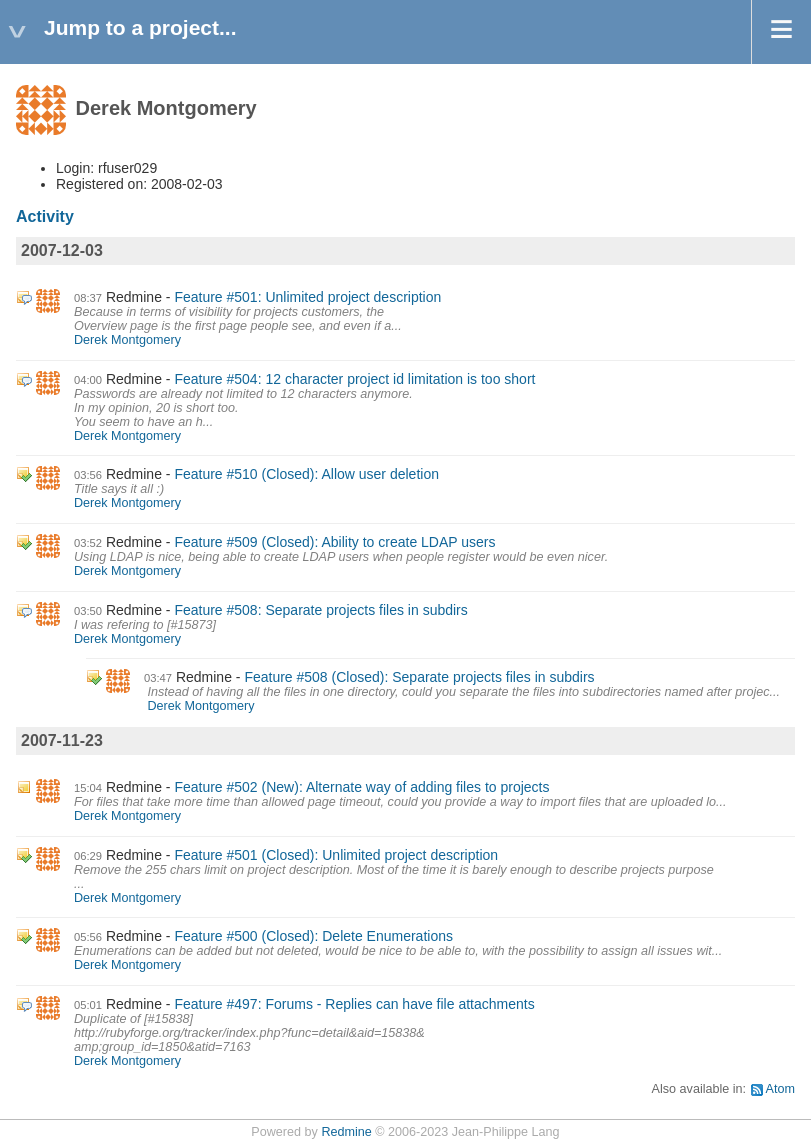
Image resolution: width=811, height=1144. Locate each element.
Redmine (346, 1132)
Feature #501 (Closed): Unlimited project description (336, 855)
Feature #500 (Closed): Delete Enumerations (313, 936)
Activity (45, 216)
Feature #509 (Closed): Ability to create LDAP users (334, 542)
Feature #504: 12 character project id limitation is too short (354, 379)
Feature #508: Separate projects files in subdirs (320, 610)
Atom (780, 1089)
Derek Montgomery (127, 340)
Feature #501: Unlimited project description (307, 297)
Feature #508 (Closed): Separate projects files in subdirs (419, 677)
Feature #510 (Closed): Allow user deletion (306, 474)
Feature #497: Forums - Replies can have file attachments (354, 1004)
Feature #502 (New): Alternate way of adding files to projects (361, 787)
